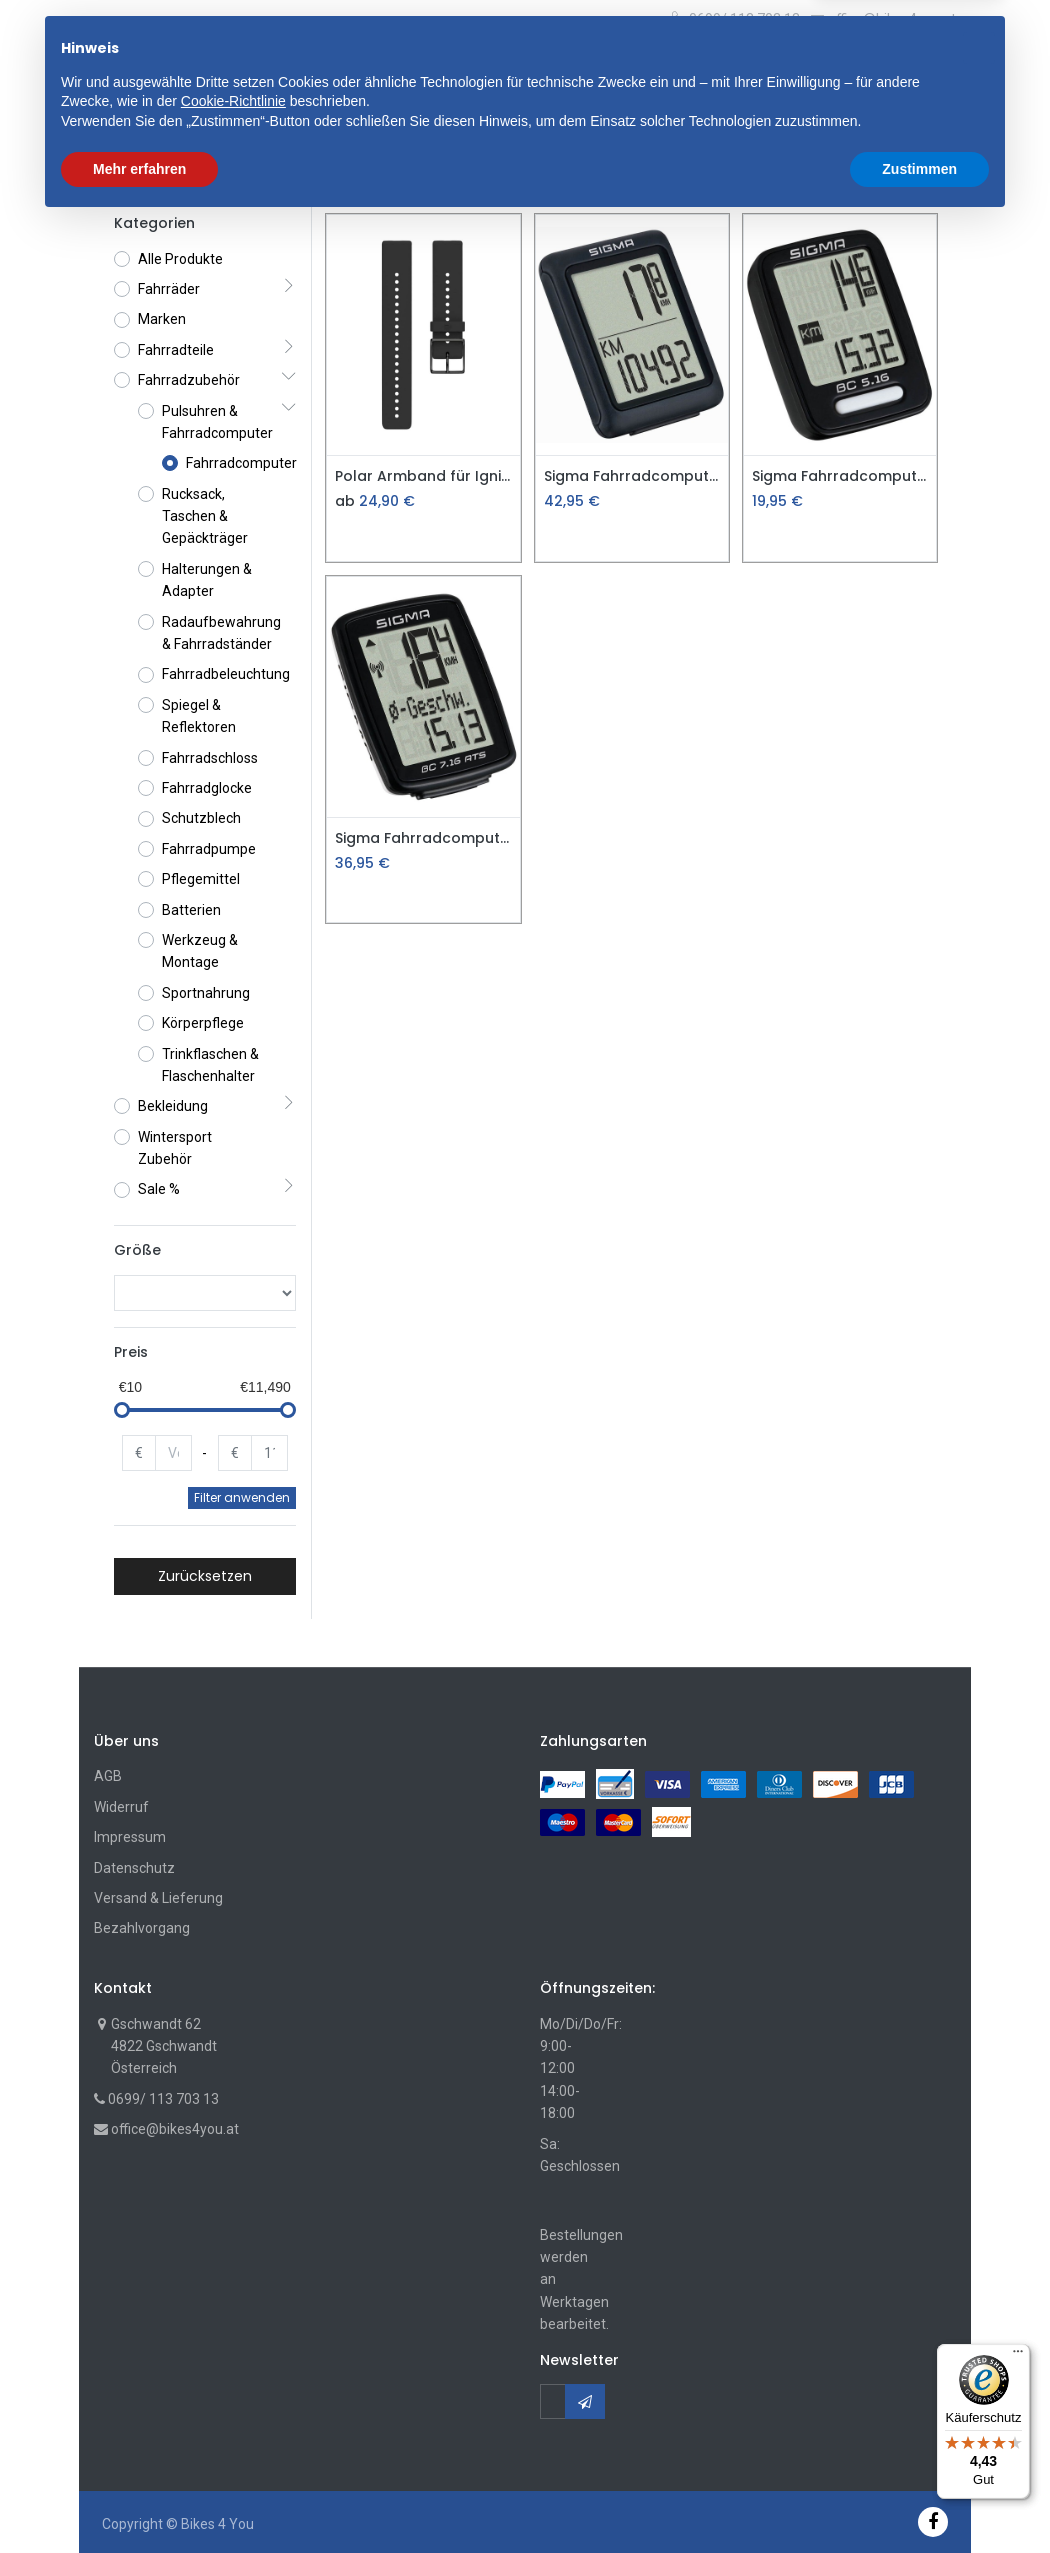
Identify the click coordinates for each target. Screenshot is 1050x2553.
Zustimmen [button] (919, 2498)
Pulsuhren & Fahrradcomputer (392, 178)
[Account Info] (938, 66)
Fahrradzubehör (222, 178)
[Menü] (1018, 2356)
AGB (108, 1776)
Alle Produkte (180, 259)
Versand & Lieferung (158, 1898)
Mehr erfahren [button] (139, 2498)
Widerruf (121, 1807)
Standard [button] (893, 178)
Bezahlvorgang (142, 1928)
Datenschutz (134, 1868)
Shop (130, 178)
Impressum (130, 1837)
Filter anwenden (242, 1497)
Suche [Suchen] (687, 69)
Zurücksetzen (205, 1576)
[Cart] (864, 70)
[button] (351, 69)
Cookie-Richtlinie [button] (233, 2431)
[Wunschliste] (897, 70)
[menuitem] (148, 130)
